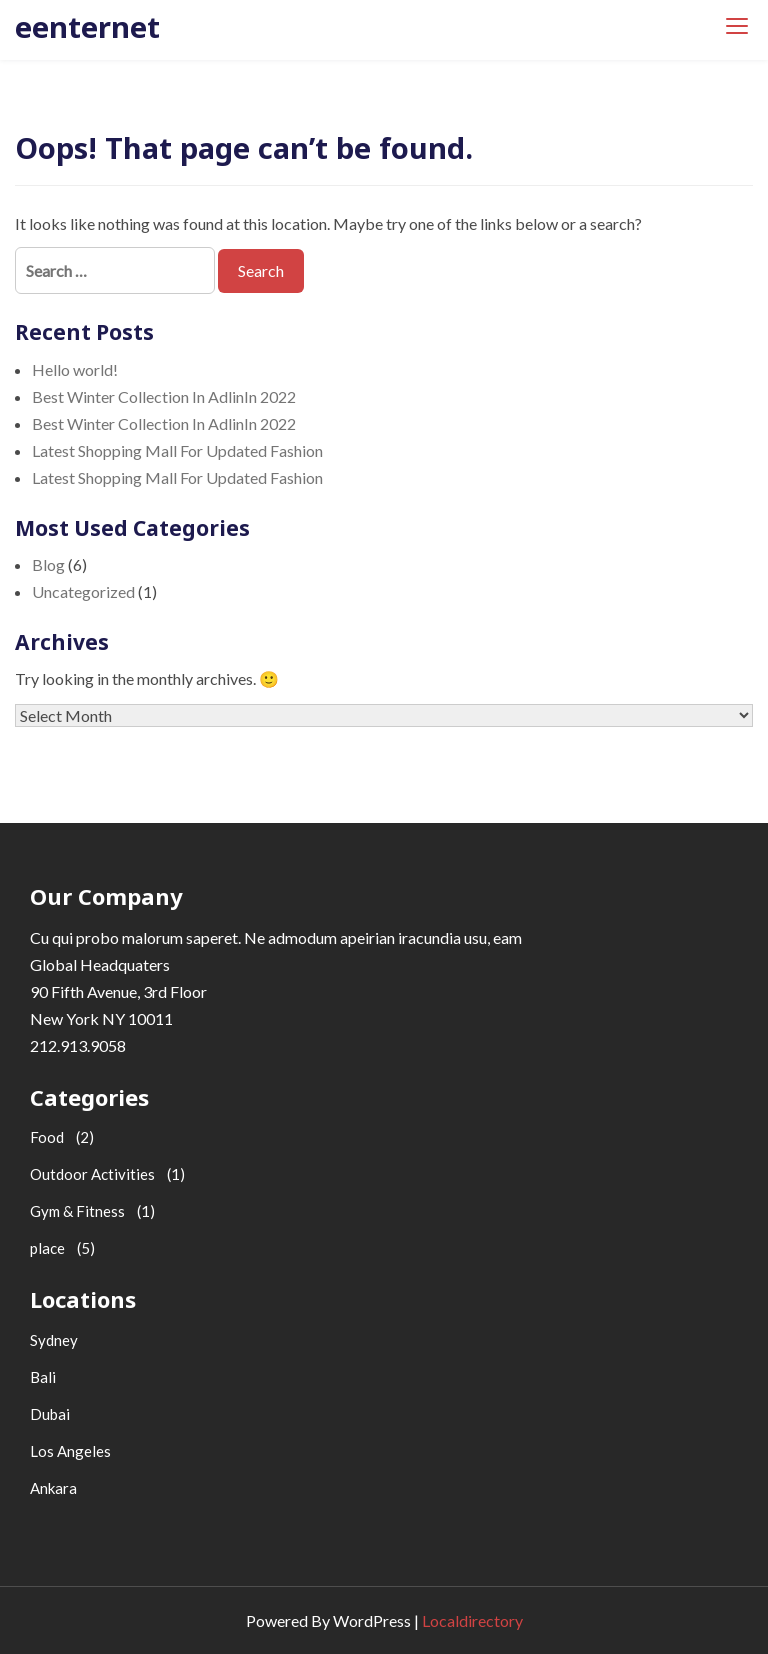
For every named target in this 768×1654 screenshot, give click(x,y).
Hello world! (75, 369)
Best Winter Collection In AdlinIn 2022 (164, 396)
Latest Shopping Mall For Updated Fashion (177, 450)
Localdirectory (472, 1620)
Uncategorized (83, 591)
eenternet (87, 26)
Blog (48, 564)
